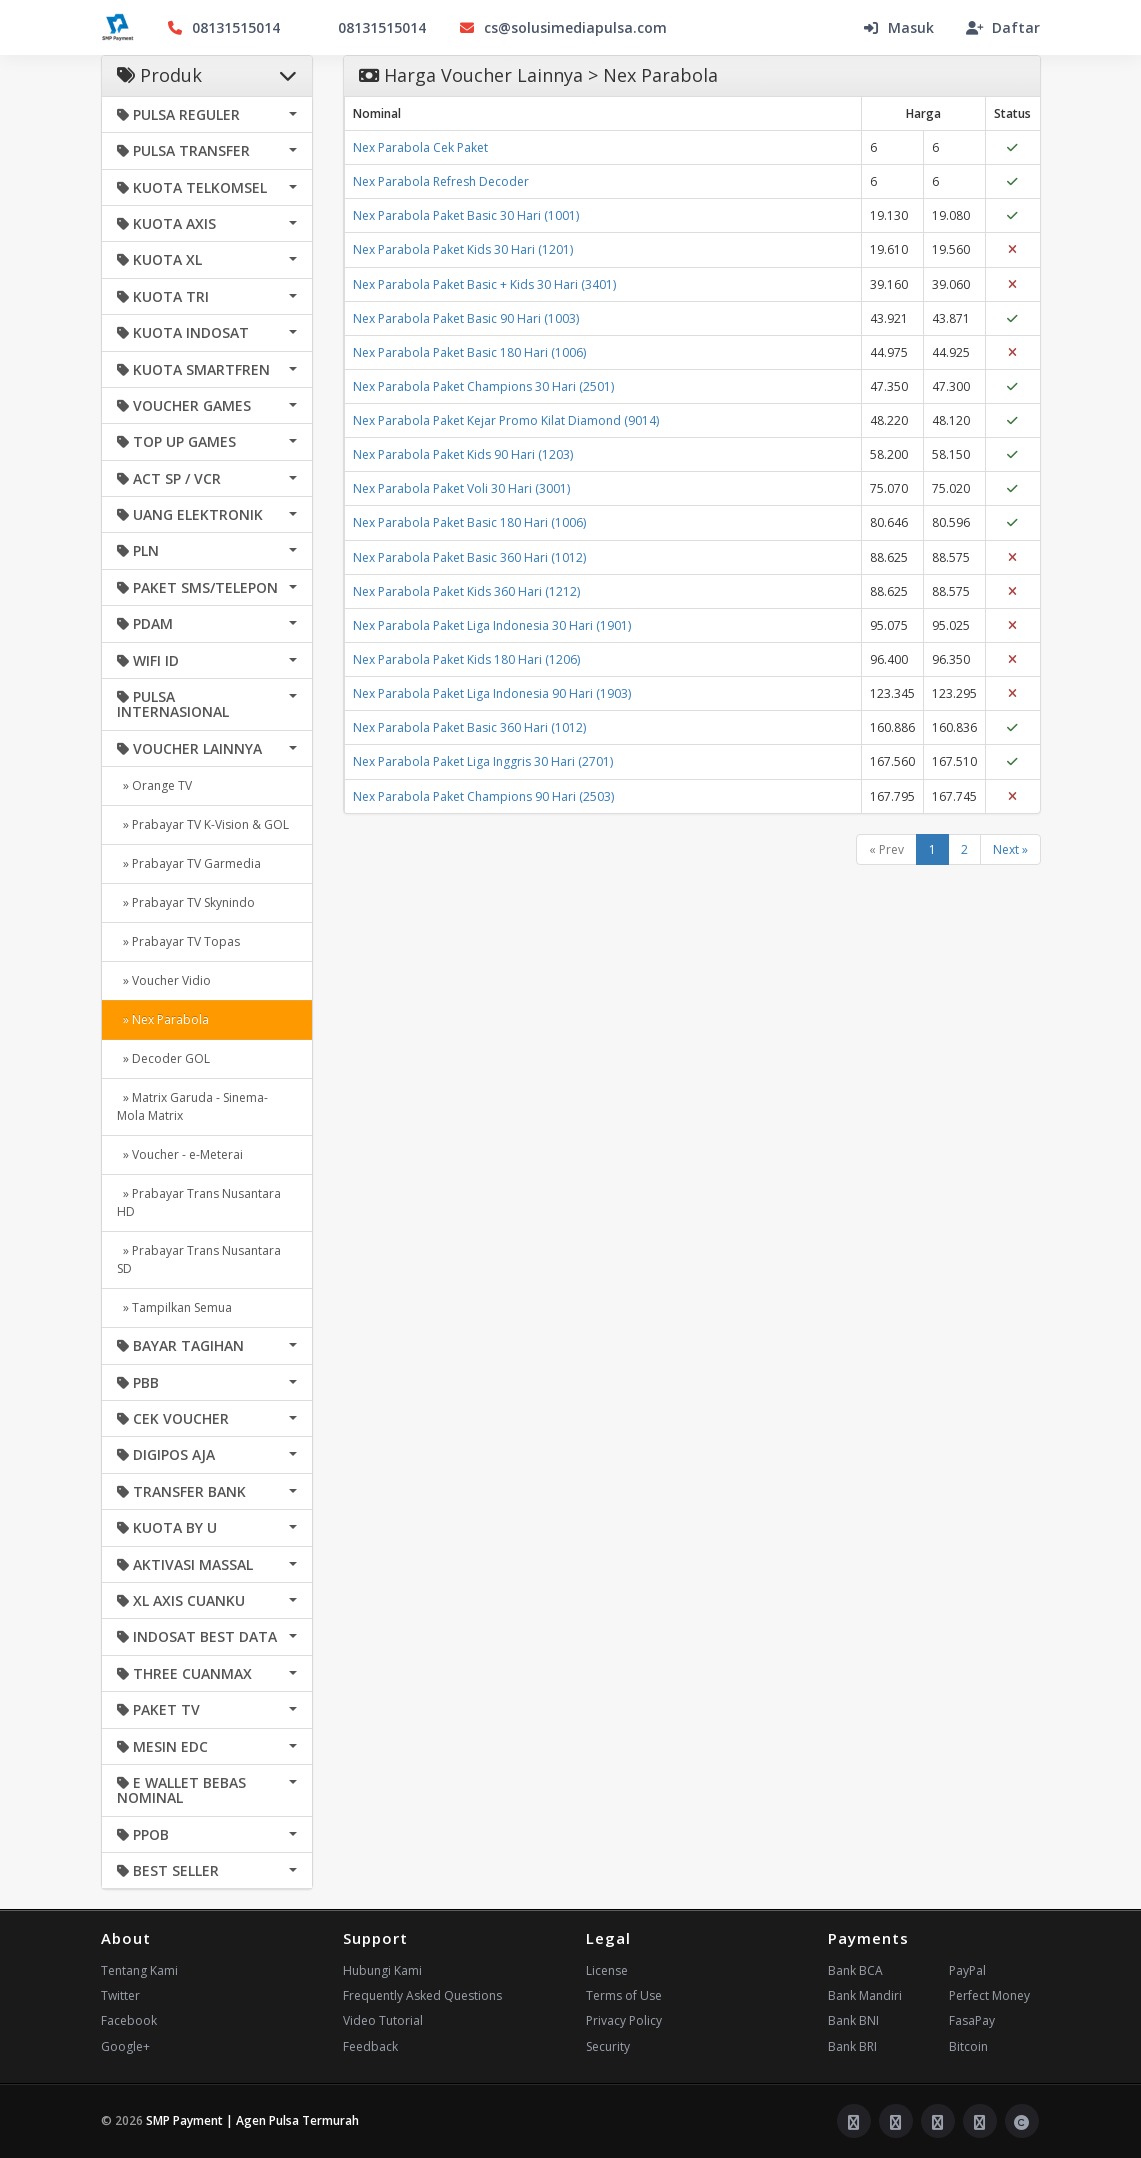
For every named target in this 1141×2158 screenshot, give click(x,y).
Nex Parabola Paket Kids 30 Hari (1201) (463, 249)
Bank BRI (852, 2046)
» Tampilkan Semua (174, 1307)
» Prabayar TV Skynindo (186, 902)
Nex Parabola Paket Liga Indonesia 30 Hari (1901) (492, 625)
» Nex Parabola (163, 1019)
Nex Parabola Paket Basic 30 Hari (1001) (466, 215)
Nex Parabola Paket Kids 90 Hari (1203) (463, 454)
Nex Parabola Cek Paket (420, 147)
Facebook (129, 2020)
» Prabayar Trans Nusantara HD (199, 1202)
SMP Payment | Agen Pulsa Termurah (252, 2120)
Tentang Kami (139, 1970)
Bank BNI (853, 2020)
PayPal (967, 1970)
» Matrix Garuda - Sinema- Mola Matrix (192, 1106)
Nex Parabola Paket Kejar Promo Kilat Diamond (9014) (506, 420)
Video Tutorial (383, 2020)
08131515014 (223, 27)
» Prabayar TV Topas (178, 941)
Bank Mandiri (865, 1995)
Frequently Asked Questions (422, 1995)
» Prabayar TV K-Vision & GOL (203, 824)
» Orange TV (154, 785)
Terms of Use (624, 1995)
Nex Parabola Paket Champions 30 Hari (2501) (483, 386)
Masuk (898, 27)
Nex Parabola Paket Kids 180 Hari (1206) (466, 659)
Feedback (370, 2046)
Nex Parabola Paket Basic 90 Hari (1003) (466, 318)
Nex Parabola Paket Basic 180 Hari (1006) (469, 352)
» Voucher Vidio (164, 980)
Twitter (120, 1995)
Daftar (1003, 27)
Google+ (125, 2046)
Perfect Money (989, 1995)
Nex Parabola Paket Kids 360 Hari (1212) (466, 591)
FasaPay (972, 2020)
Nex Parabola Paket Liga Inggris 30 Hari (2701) (483, 761)
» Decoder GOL (163, 1058)
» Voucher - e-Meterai (180, 1154)
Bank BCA (855, 1970)
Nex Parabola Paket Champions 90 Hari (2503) (483, 796)
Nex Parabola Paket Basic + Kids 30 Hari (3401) (484, 284)
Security (608, 2046)
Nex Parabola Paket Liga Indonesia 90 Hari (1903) (492, 693)
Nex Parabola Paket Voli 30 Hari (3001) (461, 488)
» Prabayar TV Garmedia (189, 863)
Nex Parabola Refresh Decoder (441, 181)
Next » (1010, 849)
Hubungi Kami (382, 1970)
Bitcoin (968, 2046)
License (607, 1970)
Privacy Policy (624, 2020)
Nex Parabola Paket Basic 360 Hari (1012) (469, 557)
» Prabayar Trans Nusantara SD (199, 1259)
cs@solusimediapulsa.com (562, 27)
